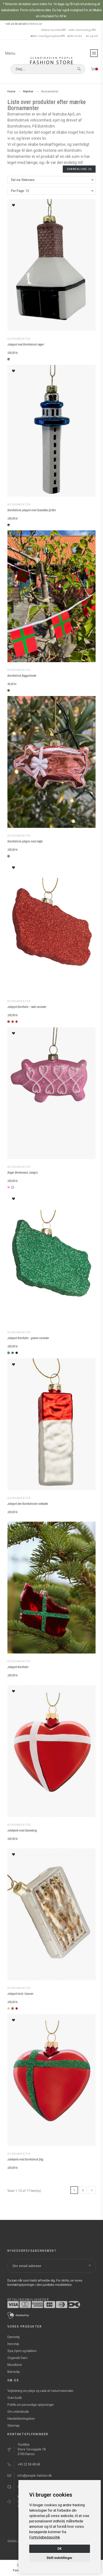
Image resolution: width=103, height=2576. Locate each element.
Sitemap (13, 2425)
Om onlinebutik (18, 2411)
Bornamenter (19, 338)
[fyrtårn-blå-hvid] (8, 525)
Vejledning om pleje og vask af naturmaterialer (40, 2391)
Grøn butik (14, 2398)
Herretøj (13, 2344)
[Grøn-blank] (17, 1353)
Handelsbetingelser (21, 2418)
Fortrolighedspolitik (44, 2537)
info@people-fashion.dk (35, 2475)
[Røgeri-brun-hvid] (8, 359)
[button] (13, 205)
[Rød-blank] (12, 1021)
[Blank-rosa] (8, 1187)
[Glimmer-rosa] (12, 1187)
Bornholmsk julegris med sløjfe (25, 841)
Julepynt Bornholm (18, 1667)
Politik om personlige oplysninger (30, 2404)
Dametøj (13, 2337)
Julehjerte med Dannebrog (22, 1830)
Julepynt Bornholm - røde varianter (26, 1007)
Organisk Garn (17, 2358)
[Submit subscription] (89, 2266)
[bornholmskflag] (8, 690)
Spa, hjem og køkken (22, 2351)
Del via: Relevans (23, 180)
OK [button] (59, 2548)
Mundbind (14, 2365)
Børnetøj (13, 2372)
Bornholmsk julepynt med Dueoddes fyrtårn (31, 510)
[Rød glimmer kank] (17, 1021)
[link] (44, 2537)
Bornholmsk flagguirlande (21, 676)
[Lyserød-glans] (8, 856)
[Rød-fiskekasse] (17, 2008)
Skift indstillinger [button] (59, 2558)
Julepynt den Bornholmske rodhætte (27, 1504)
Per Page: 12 (20, 191)
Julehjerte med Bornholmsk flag (25, 2159)
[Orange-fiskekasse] (12, 2008)
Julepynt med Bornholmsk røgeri (25, 344)
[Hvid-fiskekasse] (8, 2008)
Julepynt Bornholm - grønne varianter (28, 1338)
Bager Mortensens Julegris (22, 1173)
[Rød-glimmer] (8, 1021)
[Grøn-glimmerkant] (12, 1353)
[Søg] (48, 69)
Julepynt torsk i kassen (20, 1994)
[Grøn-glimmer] (8, 1353)
